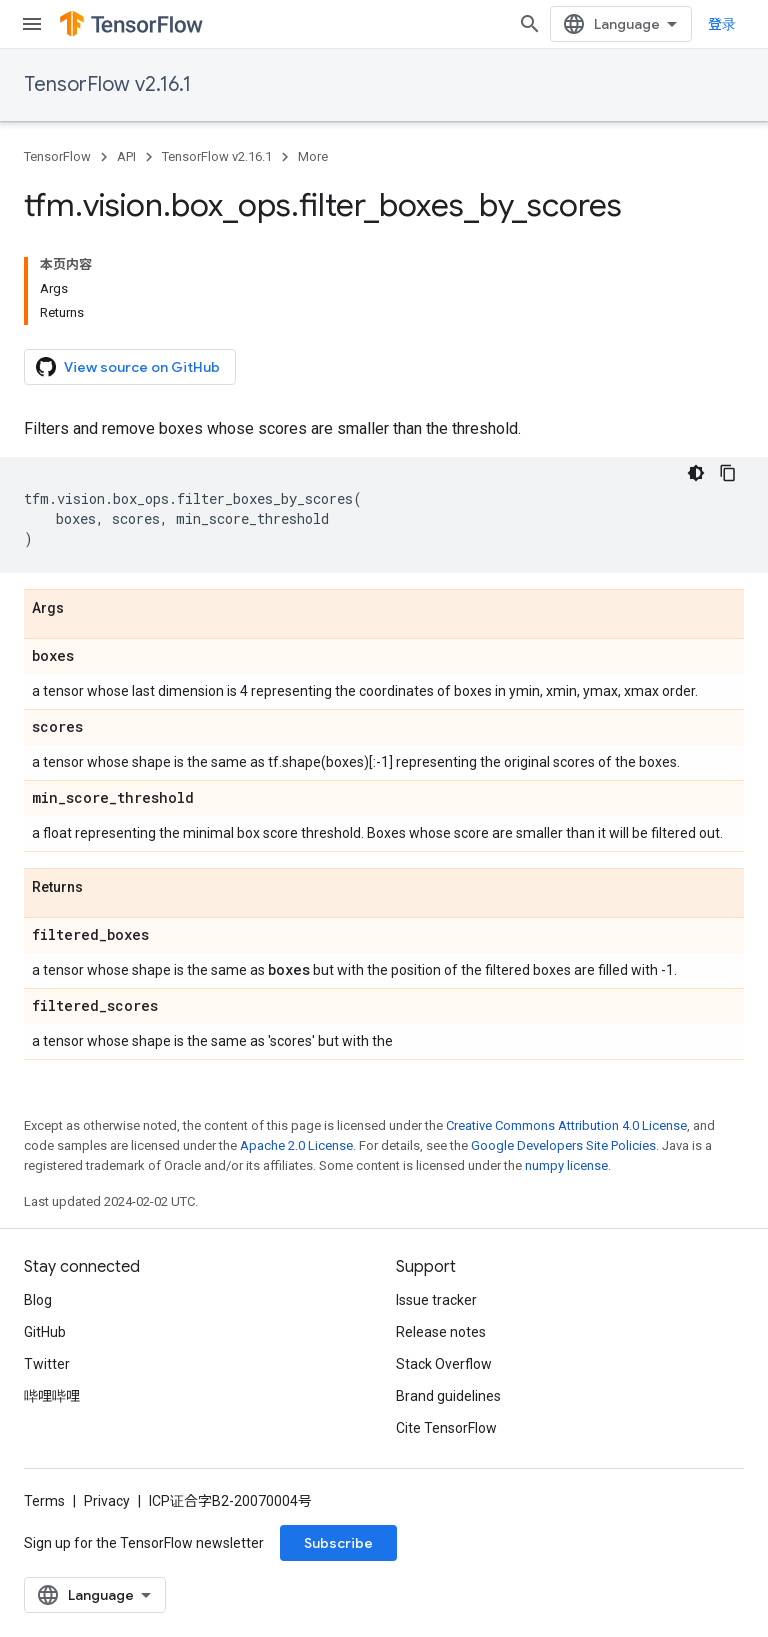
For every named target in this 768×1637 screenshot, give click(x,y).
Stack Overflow (444, 1364)
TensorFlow (57, 156)
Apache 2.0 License (296, 1145)
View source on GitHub (128, 367)
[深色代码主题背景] (696, 473)
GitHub (45, 1332)
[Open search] (530, 24)
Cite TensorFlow (446, 1428)
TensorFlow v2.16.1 (107, 84)
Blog (38, 1300)
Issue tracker (436, 1300)
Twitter (47, 1364)
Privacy (107, 1501)
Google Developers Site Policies (563, 1145)
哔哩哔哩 (52, 1396)
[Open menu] (32, 24)
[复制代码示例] (728, 473)
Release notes (441, 1332)
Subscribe (338, 1543)
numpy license (566, 1165)
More (313, 156)
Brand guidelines (448, 1396)
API (126, 156)
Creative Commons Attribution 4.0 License (566, 1125)
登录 (722, 24)
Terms (44, 1501)
